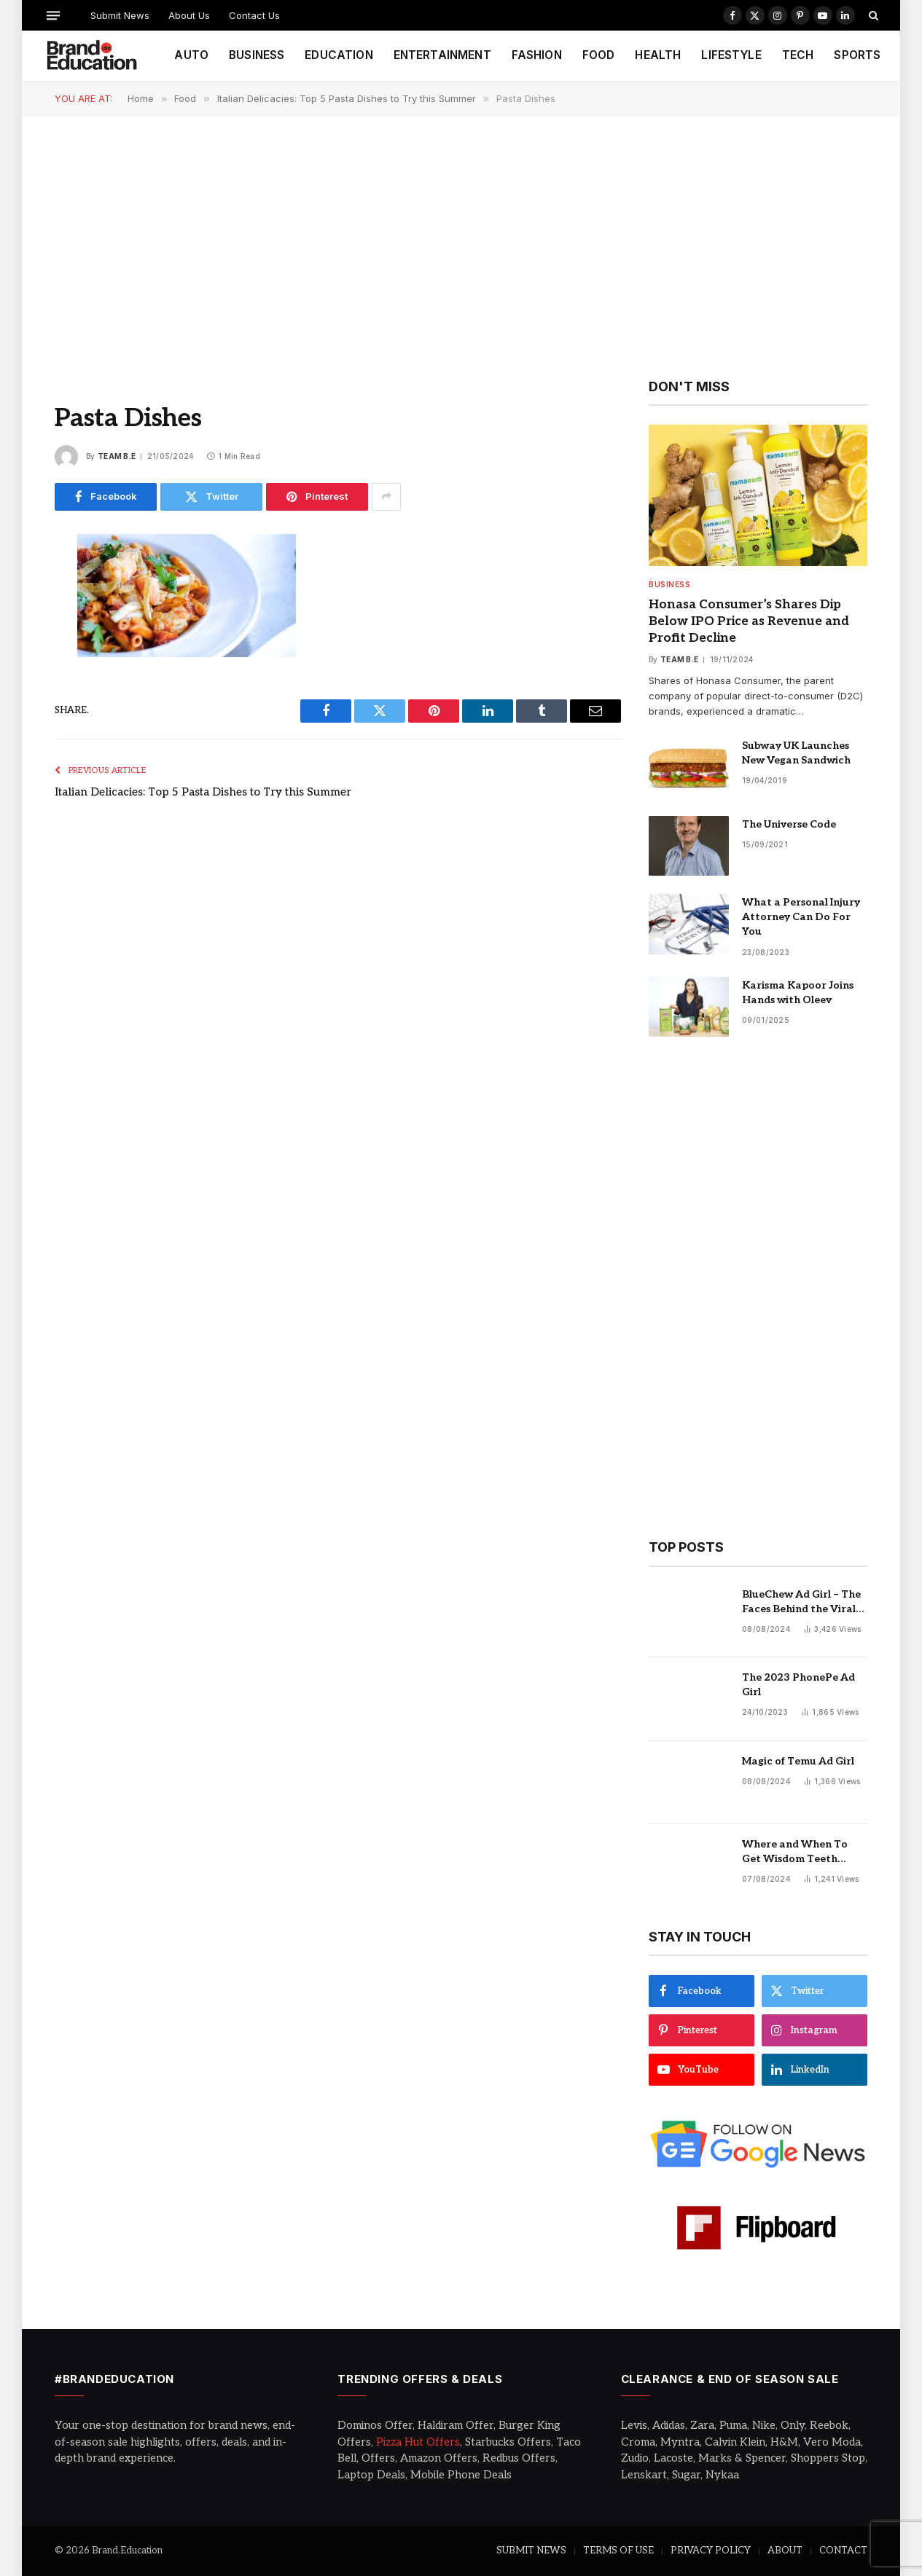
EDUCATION (338, 55)
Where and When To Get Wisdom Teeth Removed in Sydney (795, 1852)
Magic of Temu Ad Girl (798, 1761)
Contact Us (254, 15)
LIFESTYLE (731, 55)
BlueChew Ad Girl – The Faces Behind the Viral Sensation (801, 1602)
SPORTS (857, 55)
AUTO (191, 55)
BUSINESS (256, 55)
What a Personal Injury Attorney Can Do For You (801, 917)
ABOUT (784, 2550)
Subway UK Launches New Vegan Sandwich (796, 752)
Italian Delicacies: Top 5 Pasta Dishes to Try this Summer (203, 791)
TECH (798, 55)
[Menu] (53, 14)
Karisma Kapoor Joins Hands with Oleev (797, 992)
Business (669, 584)
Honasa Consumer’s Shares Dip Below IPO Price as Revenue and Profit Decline (749, 621)
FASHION (537, 55)
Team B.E (117, 456)
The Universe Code (789, 824)
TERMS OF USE (618, 2550)
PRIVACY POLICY (711, 2550)
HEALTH (658, 55)
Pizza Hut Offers (418, 2442)
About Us (189, 15)
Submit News (119, 15)
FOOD (598, 55)
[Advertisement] (461, 246)
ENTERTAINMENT (442, 55)
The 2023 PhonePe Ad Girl (798, 1684)
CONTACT (843, 2550)
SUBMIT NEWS (531, 2550)
